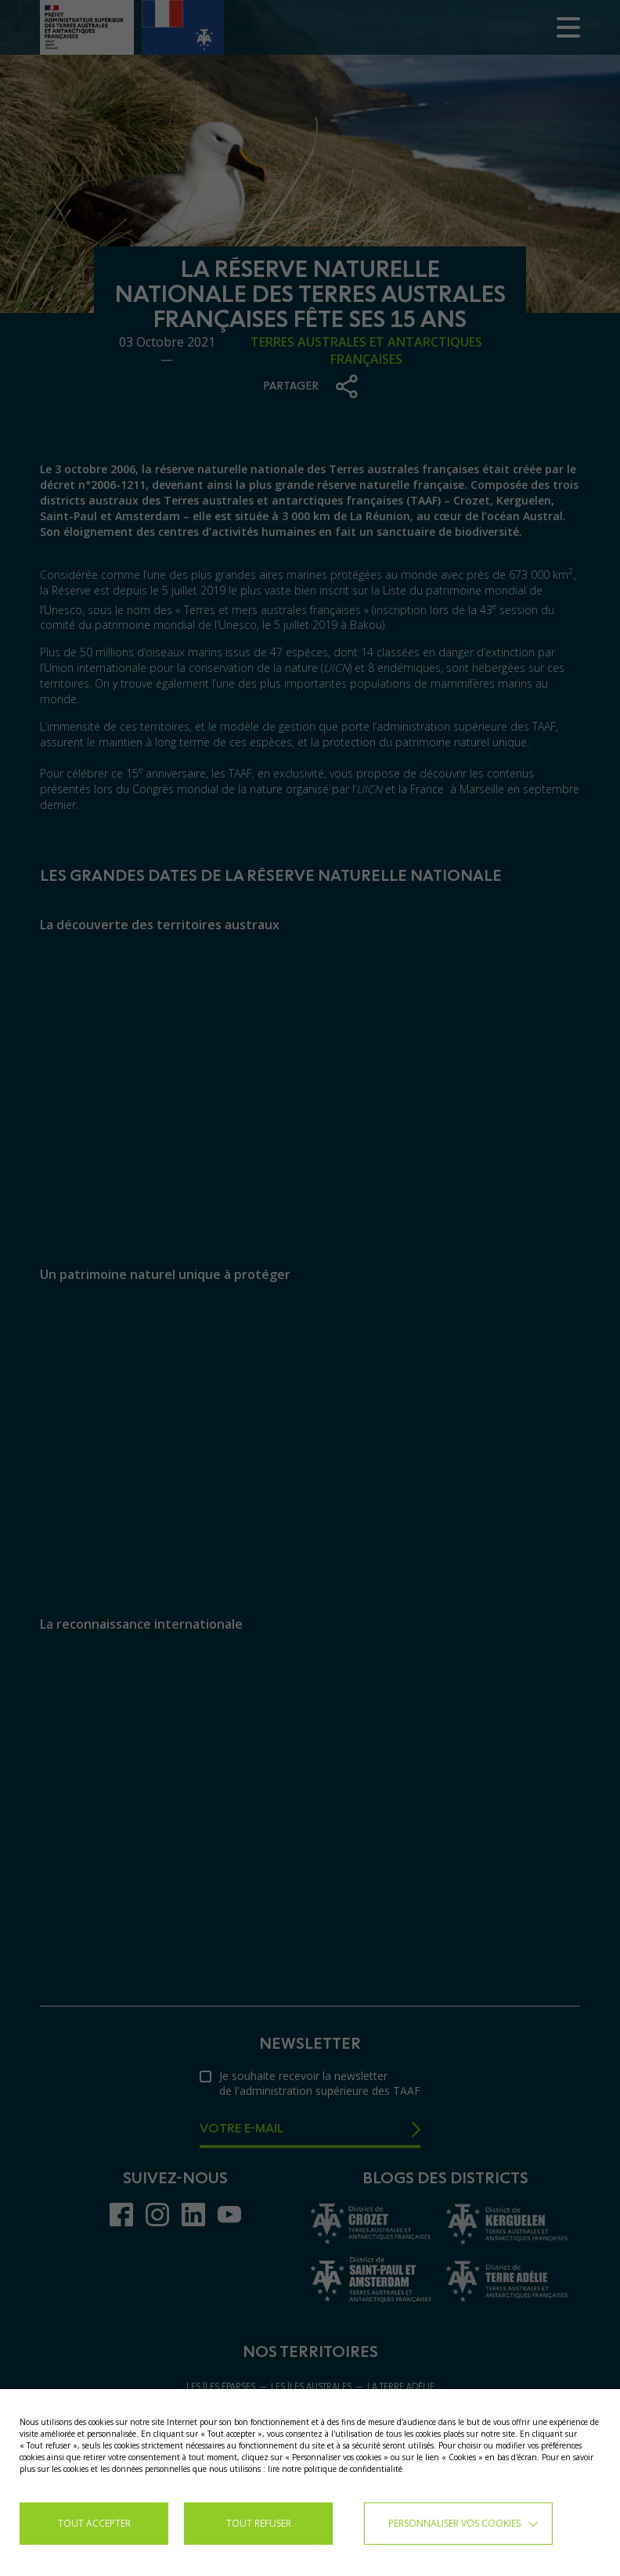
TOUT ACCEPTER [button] (94, 2523)
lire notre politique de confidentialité (335, 2468)
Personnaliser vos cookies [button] (454, 2523)
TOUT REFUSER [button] (258, 2523)
